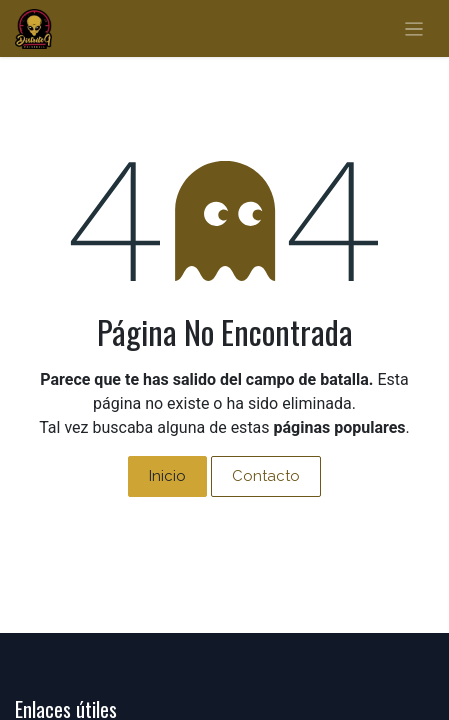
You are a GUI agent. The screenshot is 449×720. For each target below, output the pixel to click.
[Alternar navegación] (414, 28)
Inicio (167, 476)
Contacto (266, 476)
